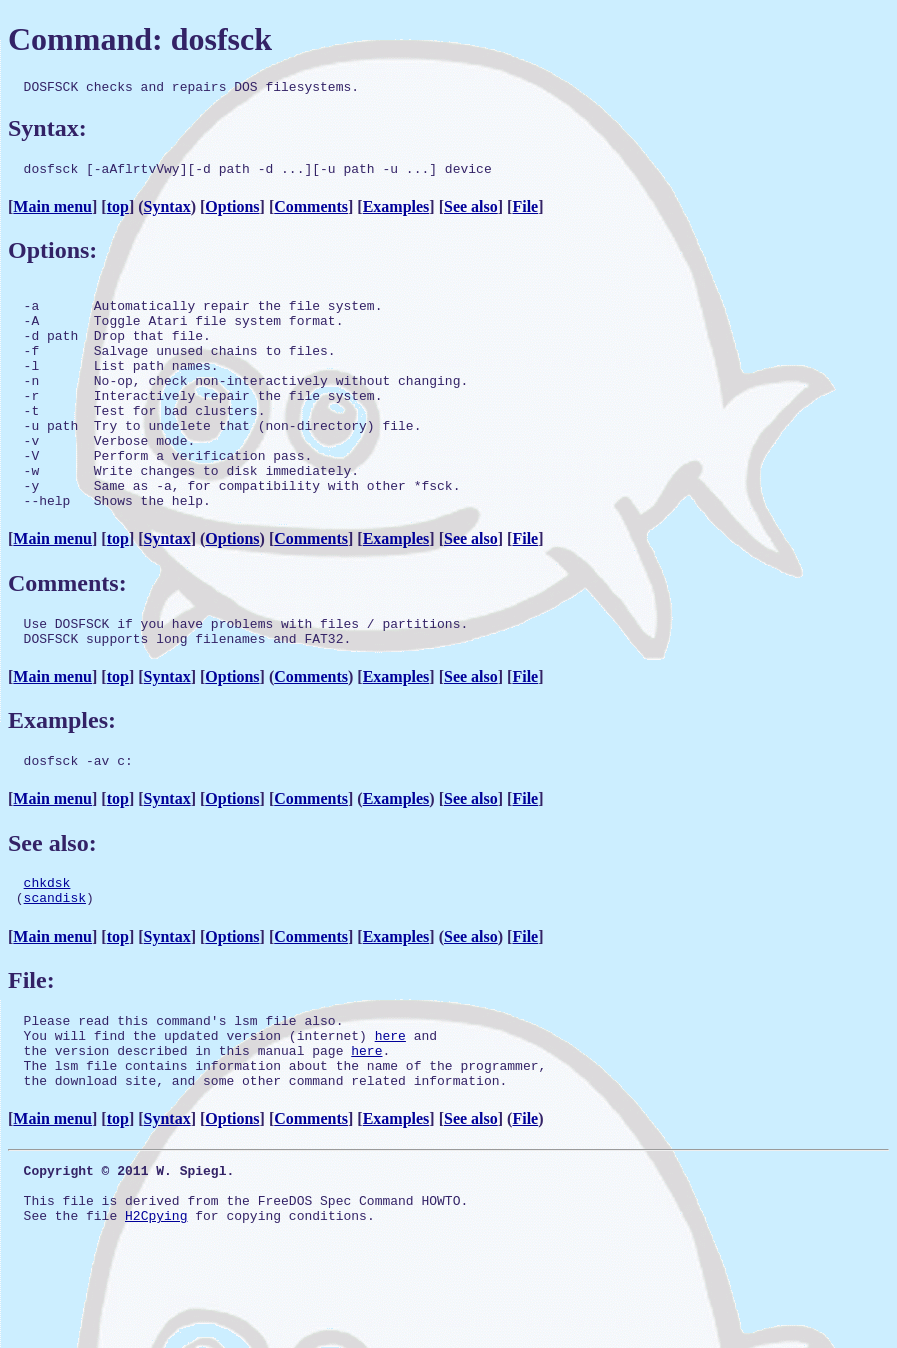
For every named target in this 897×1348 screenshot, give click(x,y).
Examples (396, 212)
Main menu (52, 212)
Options (232, 212)
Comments (311, 212)
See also (471, 212)
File (525, 212)
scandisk (55, 963)
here (390, 1107)
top (118, 212)
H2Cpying (156, 1308)
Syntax (167, 212)
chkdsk (47, 945)
